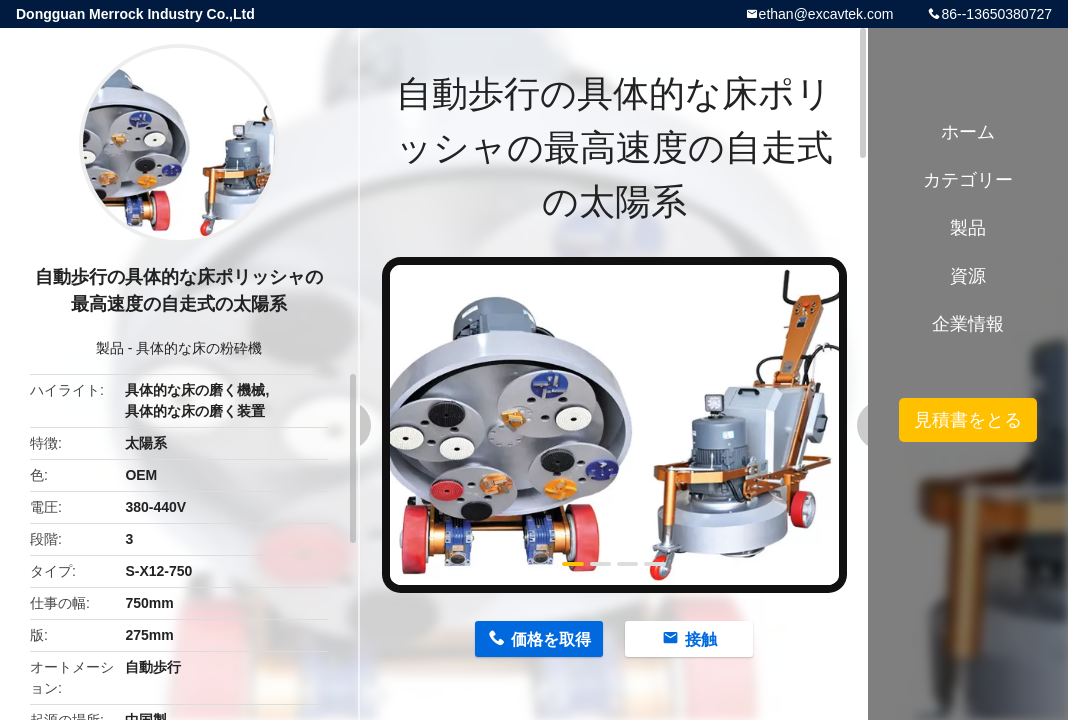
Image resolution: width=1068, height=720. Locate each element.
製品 (110, 348)
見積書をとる (968, 420)
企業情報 (968, 324)
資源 (968, 276)
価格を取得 (551, 639)
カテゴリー (968, 180)
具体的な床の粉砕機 (199, 348)
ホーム (968, 132)
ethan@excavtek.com (826, 14)
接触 (701, 639)
